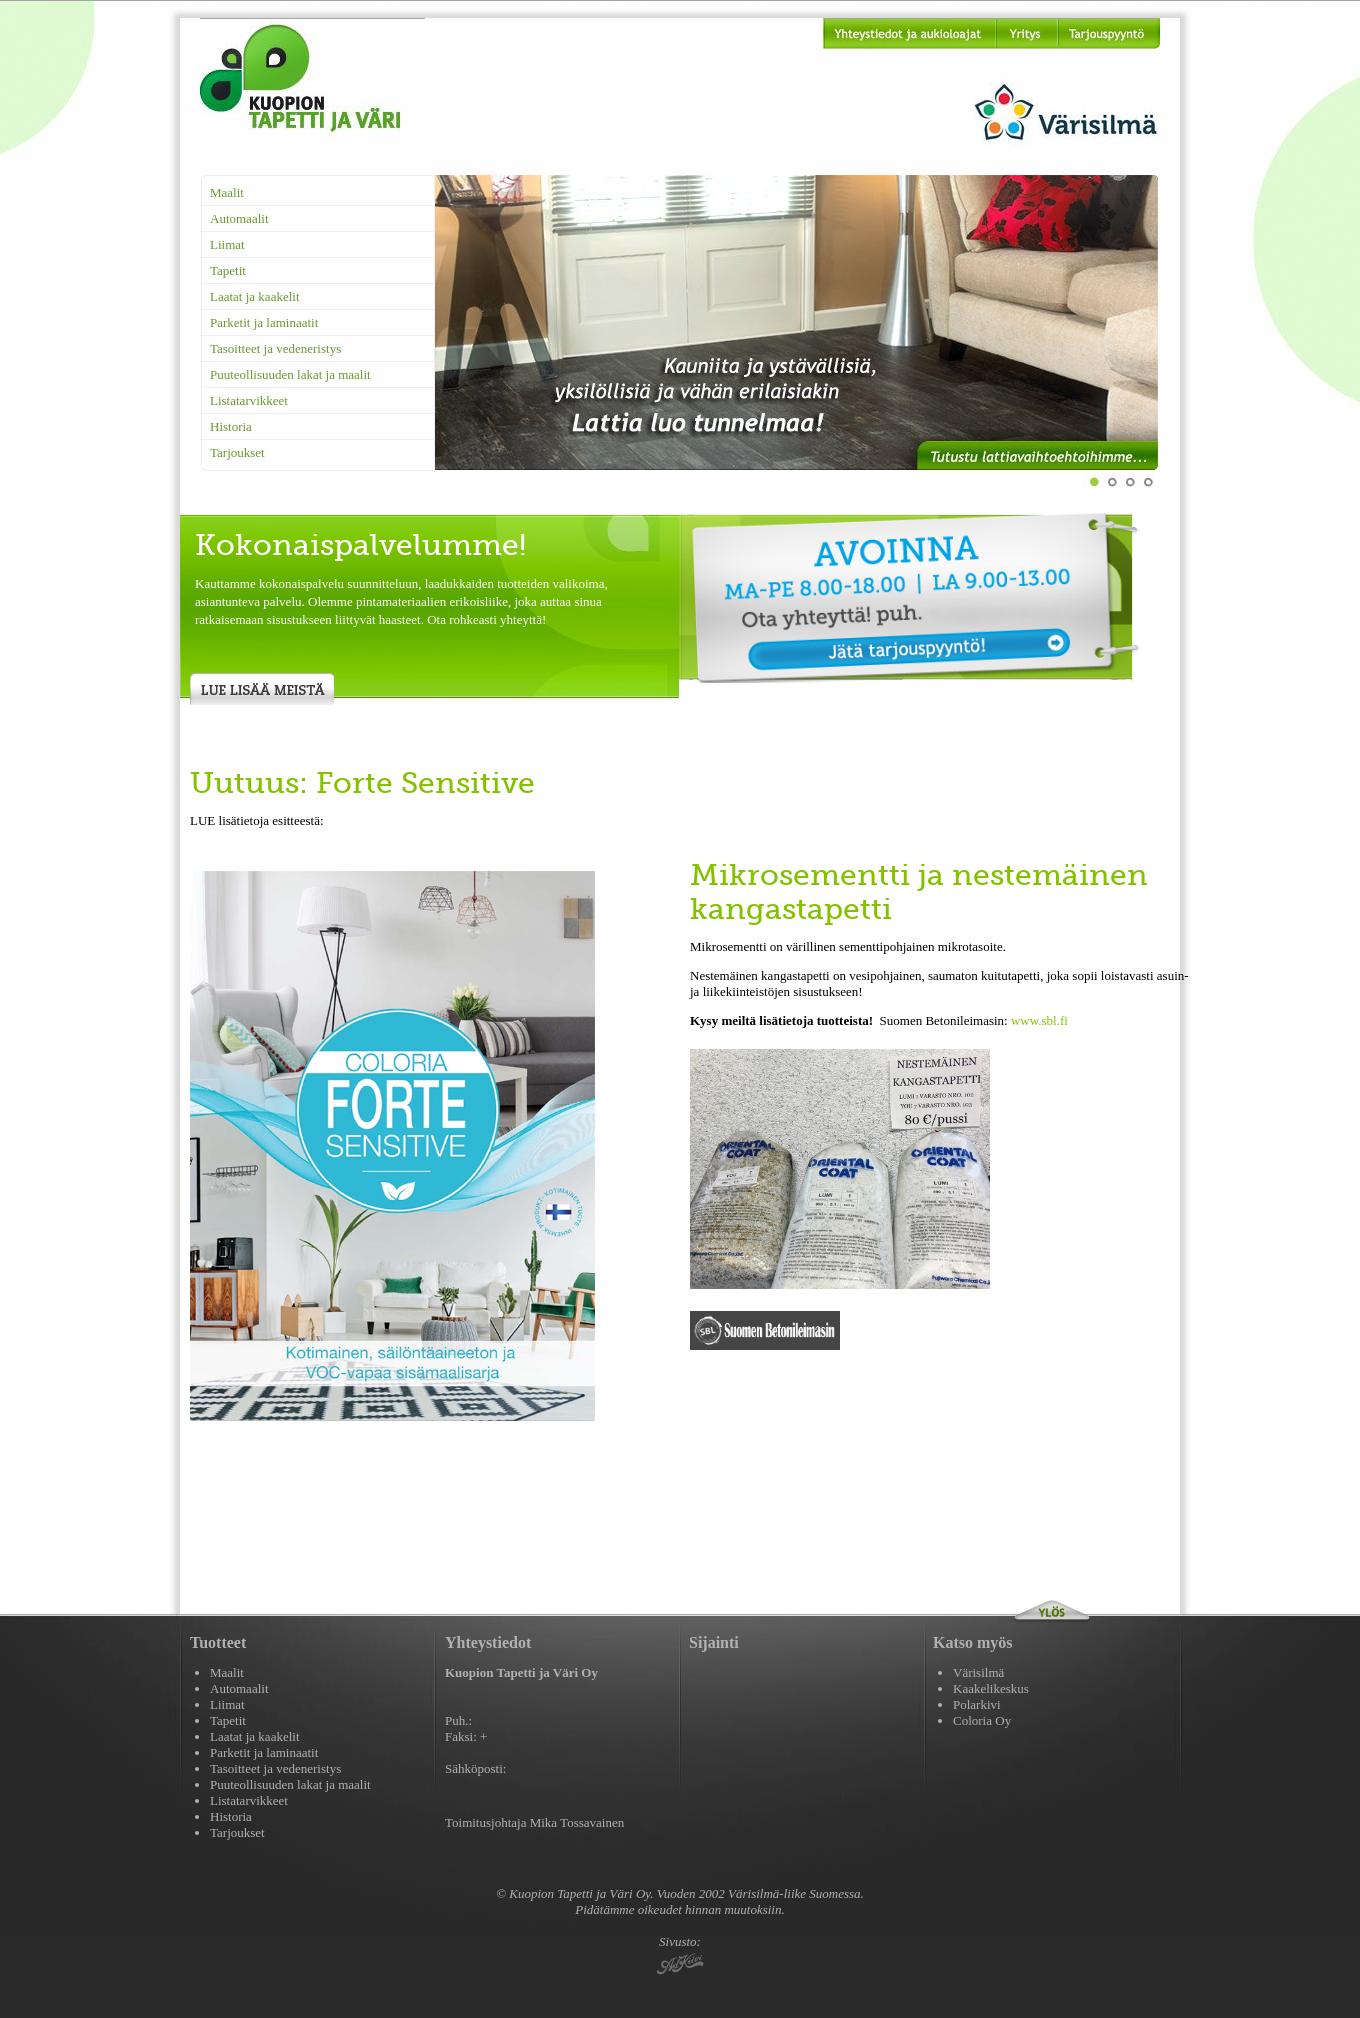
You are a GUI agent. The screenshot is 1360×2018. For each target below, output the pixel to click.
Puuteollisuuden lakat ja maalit (290, 374)
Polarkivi (977, 1704)
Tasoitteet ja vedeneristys (275, 348)
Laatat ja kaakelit (255, 296)
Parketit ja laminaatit (264, 322)
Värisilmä (978, 1672)
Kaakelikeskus (991, 1688)
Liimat (227, 244)
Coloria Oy (982, 1720)
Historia (231, 426)
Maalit (227, 192)
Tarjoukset (237, 452)
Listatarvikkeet (249, 400)
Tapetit (228, 270)
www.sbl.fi (1039, 1020)
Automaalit (239, 218)
